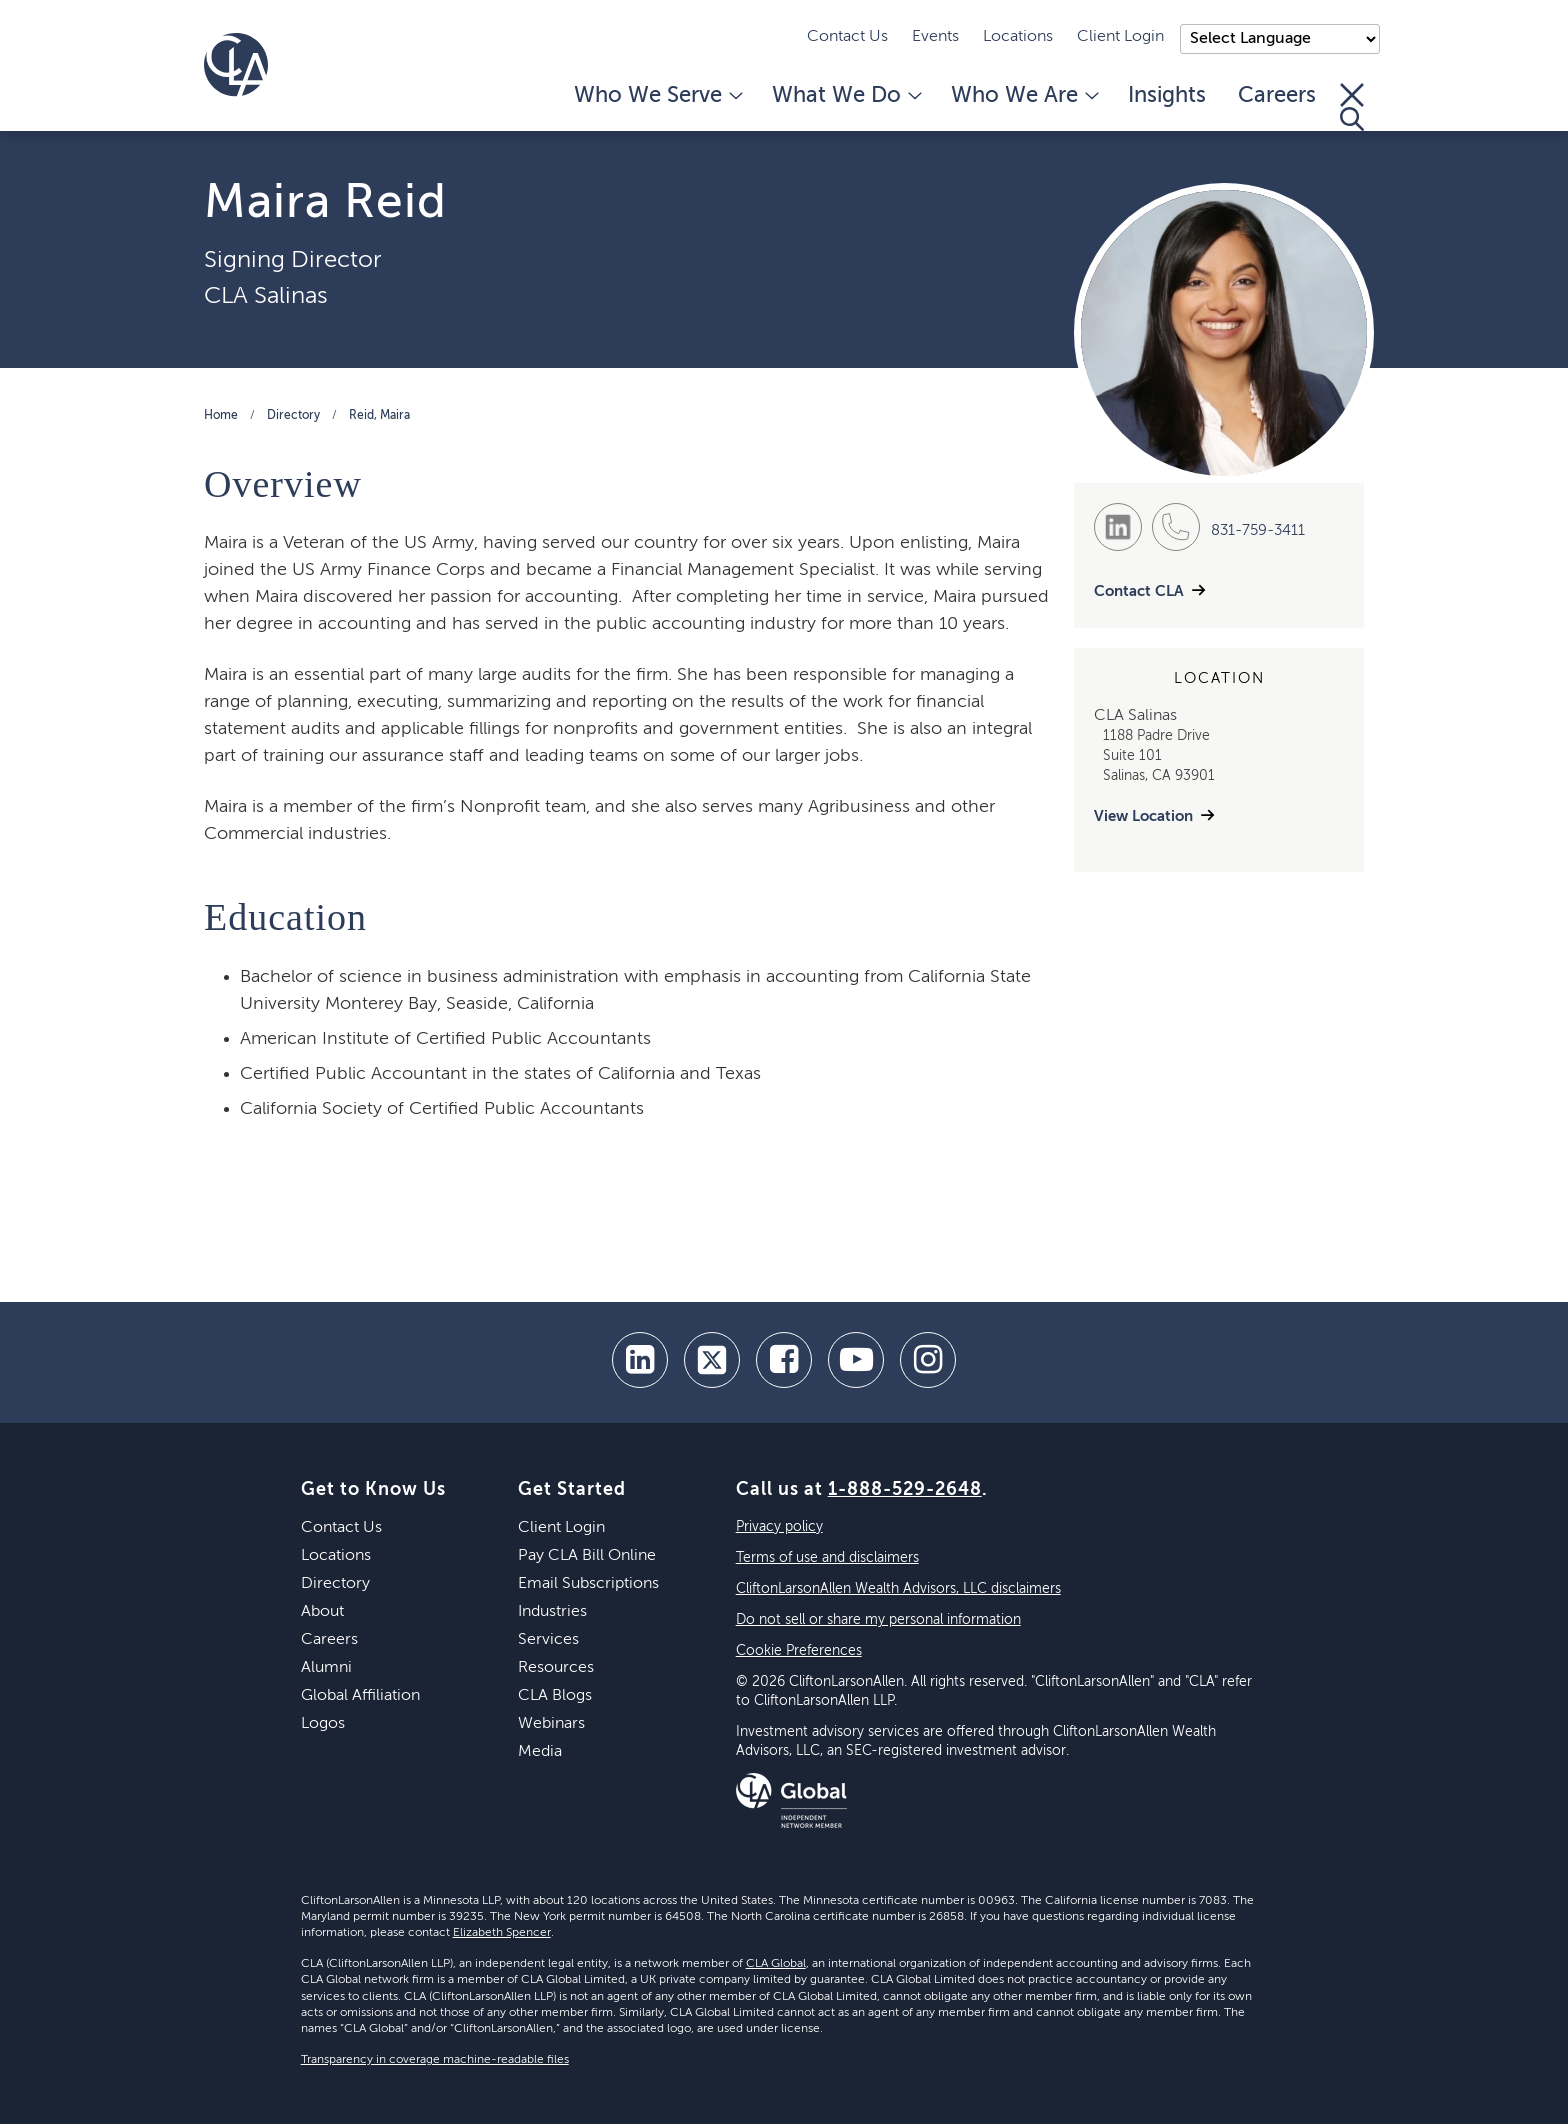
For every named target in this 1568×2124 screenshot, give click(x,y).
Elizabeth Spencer (502, 1933)
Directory (293, 416)
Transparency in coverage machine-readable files (435, 2060)
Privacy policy (779, 1527)
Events (935, 37)
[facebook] (784, 1360)
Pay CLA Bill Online (587, 1556)
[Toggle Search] (1352, 107)
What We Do (845, 96)
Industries (552, 1612)
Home (221, 416)
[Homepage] (236, 65)
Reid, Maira (379, 416)
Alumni (326, 1668)
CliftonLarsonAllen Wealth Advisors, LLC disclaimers (898, 1589)
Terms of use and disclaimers (827, 1558)
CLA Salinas (266, 296)
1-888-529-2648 (905, 1490)
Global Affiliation (360, 1696)
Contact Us (847, 37)
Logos (323, 1724)
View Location (1143, 816)
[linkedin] (640, 1360)
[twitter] (712, 1360)
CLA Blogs (555, 1696)
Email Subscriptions (588, 1584)
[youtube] (856, 1360)
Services (548, 1640)
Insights (1167, 96)
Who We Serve (657, 96)
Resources (556, 1668)
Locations (1018, 37)
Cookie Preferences (799, 1651)
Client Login (1120, 37)
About (322, 1612)
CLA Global (776, 1964)
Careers (1277, 96)
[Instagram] (928, 1360)
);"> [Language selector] (1280, 39)
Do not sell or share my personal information (878, 1620)
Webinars (551, 1724)
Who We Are (1023, 96)
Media (540, 1752)
